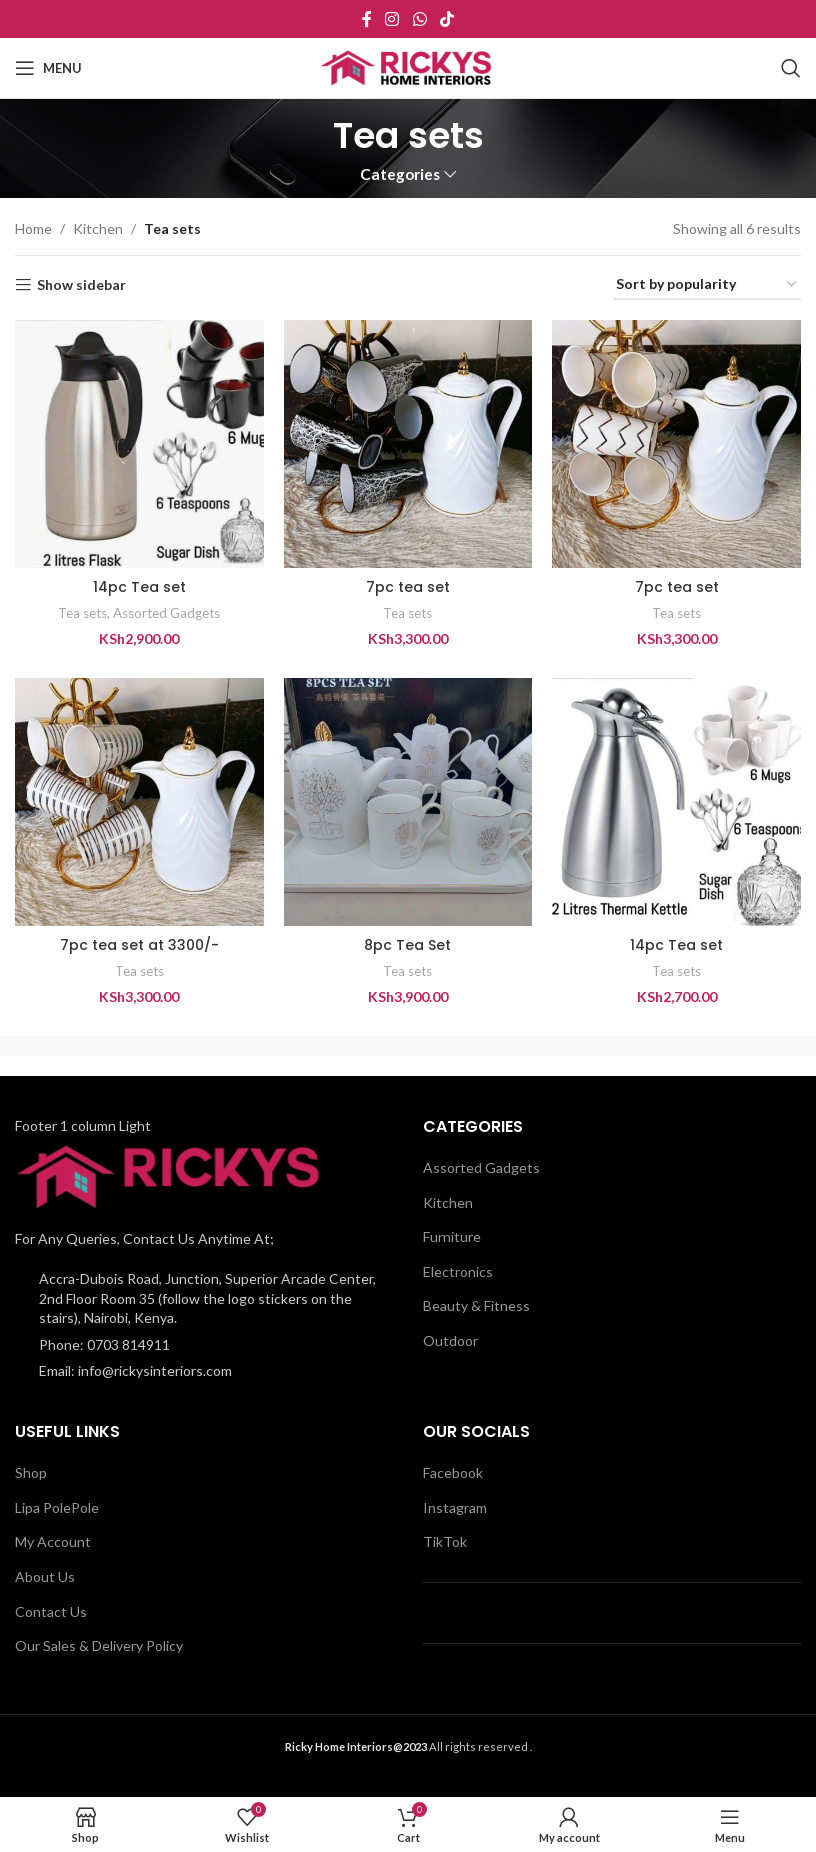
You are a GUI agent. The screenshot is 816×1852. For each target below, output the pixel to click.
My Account (53, 1541)
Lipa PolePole (57, 1507)
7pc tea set (408, 587)
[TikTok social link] (446, 19)
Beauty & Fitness (476, 1305)
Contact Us (51, 1611)
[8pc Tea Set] (408, 802)
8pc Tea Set (407, 945)
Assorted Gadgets (166, 613)
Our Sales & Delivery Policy (99, 1645)
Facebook (453, 1472)
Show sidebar (81, 285)
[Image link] (173, 1175)
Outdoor (450, 1340)
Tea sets (82, 613)
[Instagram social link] (392, 19)
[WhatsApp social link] (419, 19)
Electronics (458, 1271)
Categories (400, 174)
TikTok (445, 1541)
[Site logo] (408, 66)
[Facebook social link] (366, 19)
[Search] (791, 68)
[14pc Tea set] (139, 444)
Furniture (452, 1236)
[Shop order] (707, 285)
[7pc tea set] (408, 444)
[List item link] (204, 1345)
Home (33, 228)
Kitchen (98, 228)
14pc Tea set (139, 587)
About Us (45, 1576)
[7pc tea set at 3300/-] (139, 802)
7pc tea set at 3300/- (139, 945)
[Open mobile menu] (48, 68)
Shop (31, 1472)
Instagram (455, 1507)
